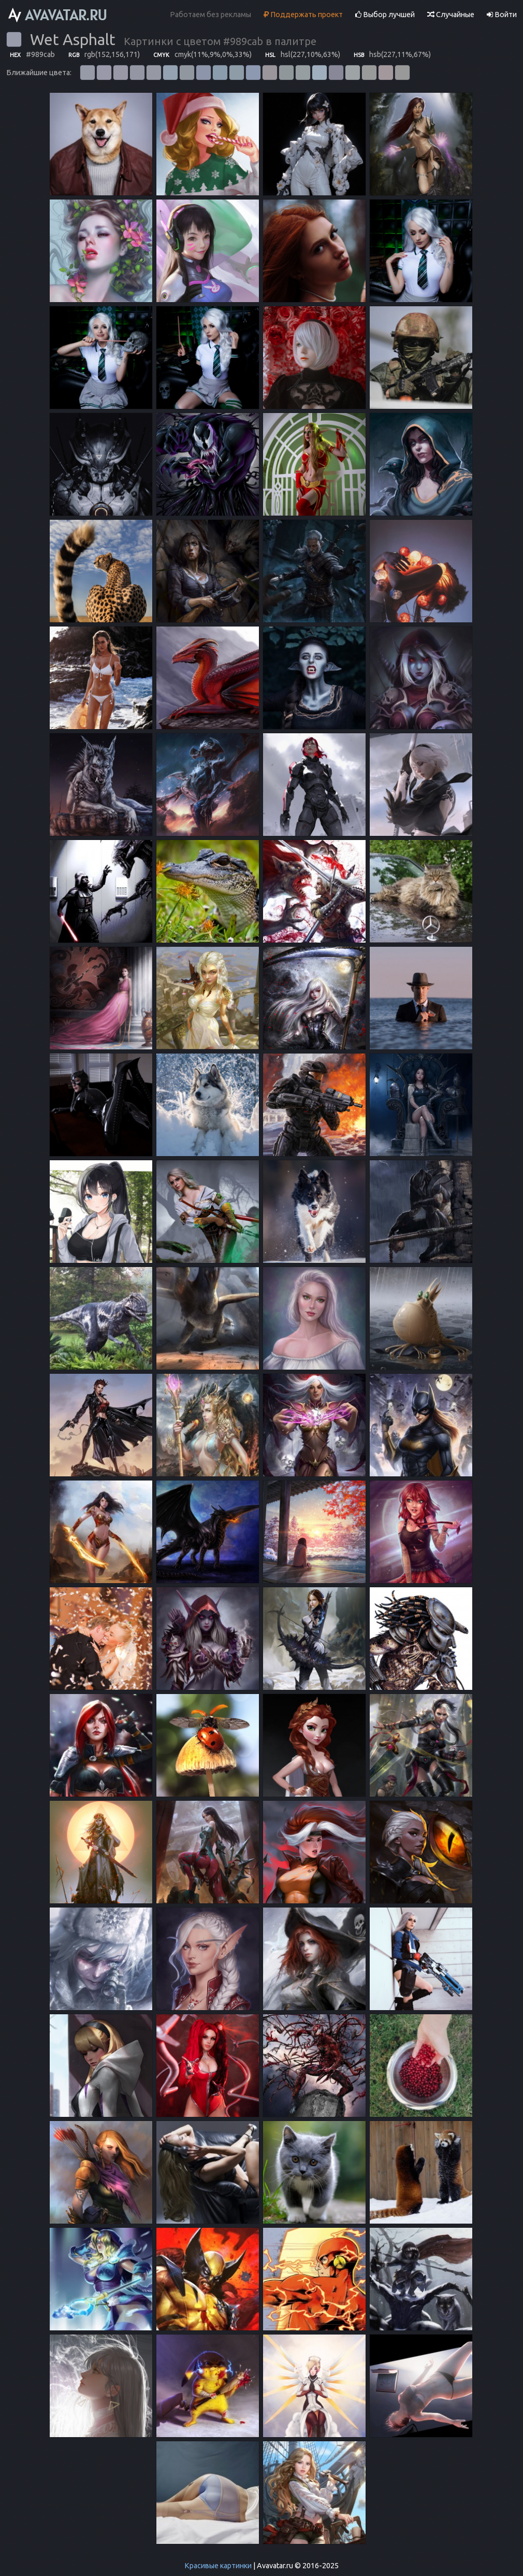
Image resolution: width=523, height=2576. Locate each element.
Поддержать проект (303, 14)
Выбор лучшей (385, 14)
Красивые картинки (218, 2565)
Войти (502, 14)
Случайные (450, 14)
